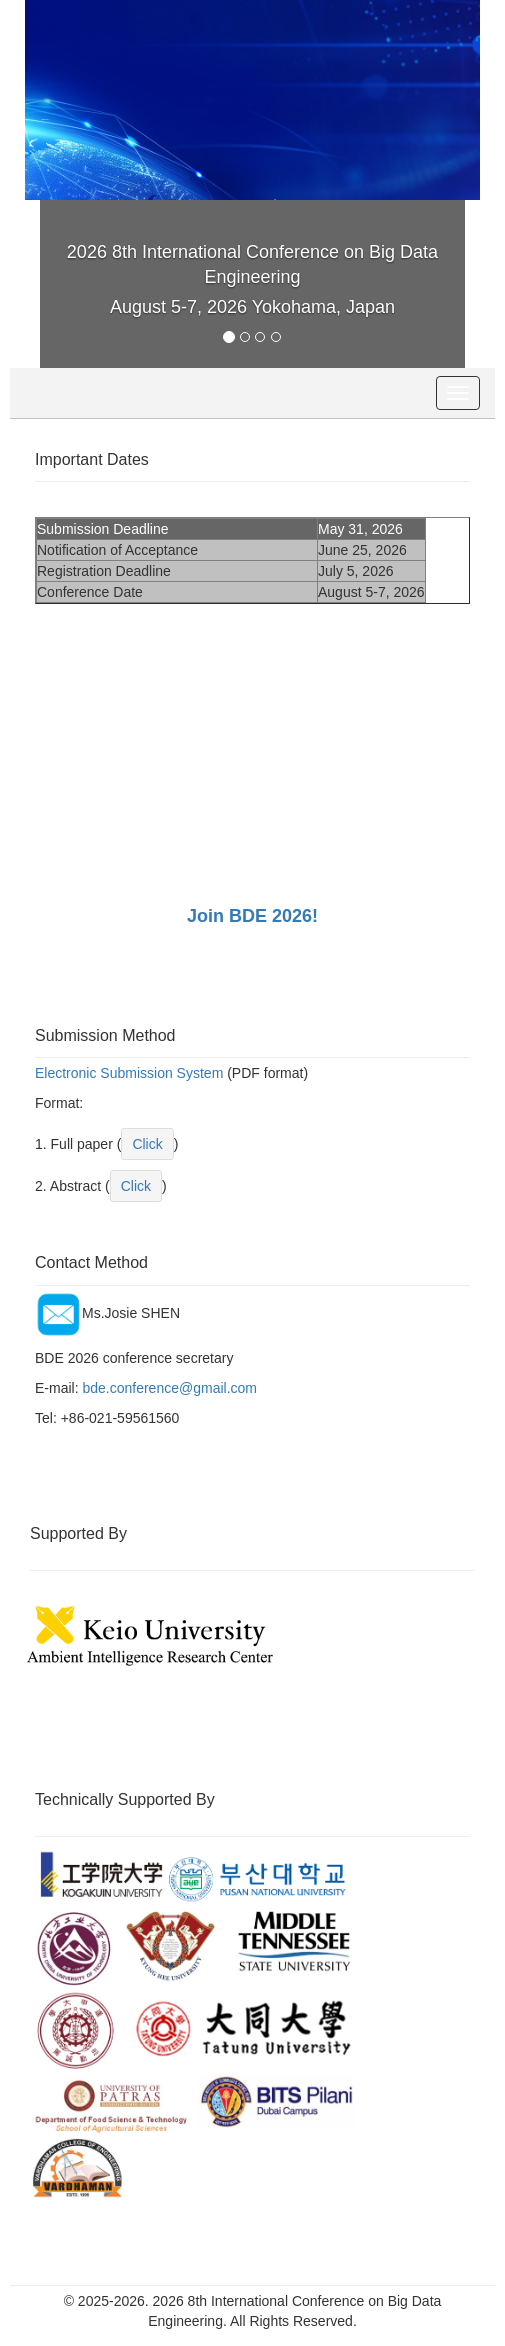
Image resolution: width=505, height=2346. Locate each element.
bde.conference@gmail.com (169, 1388)
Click (147, 1144)
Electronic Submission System (129, 1073)
